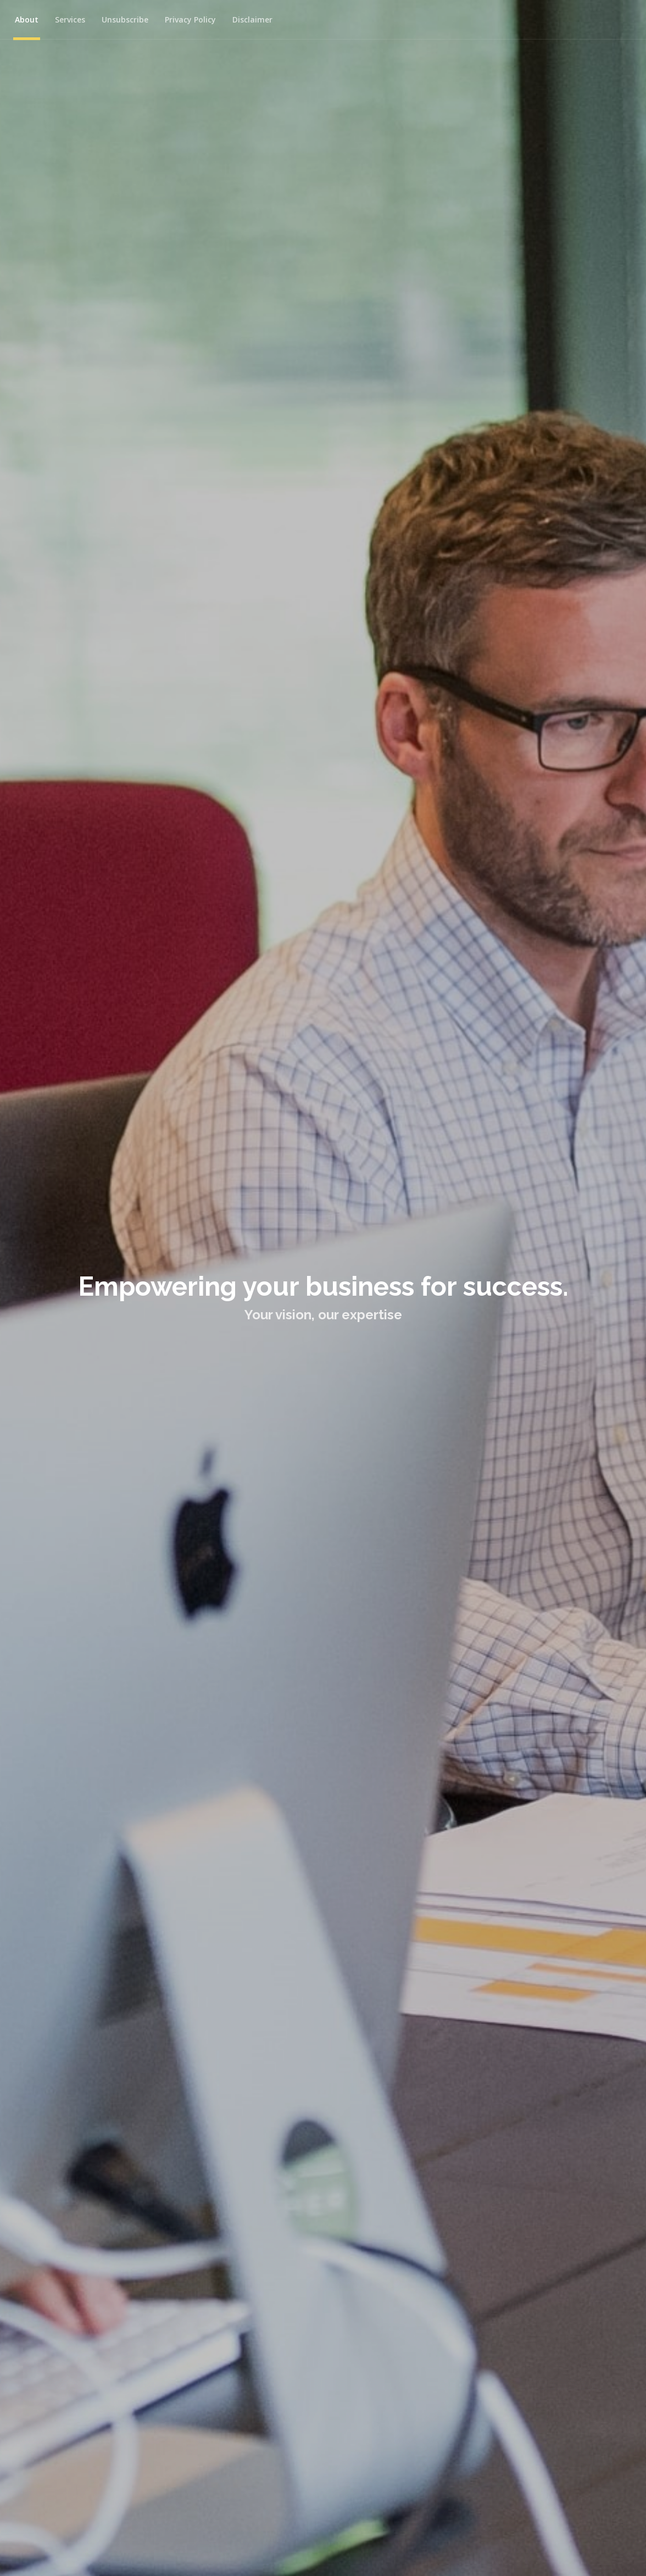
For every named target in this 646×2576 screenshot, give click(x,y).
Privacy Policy (190, 19)
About (26, 19)
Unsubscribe (125, 19)
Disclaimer (252, 19)
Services (70, 19)
